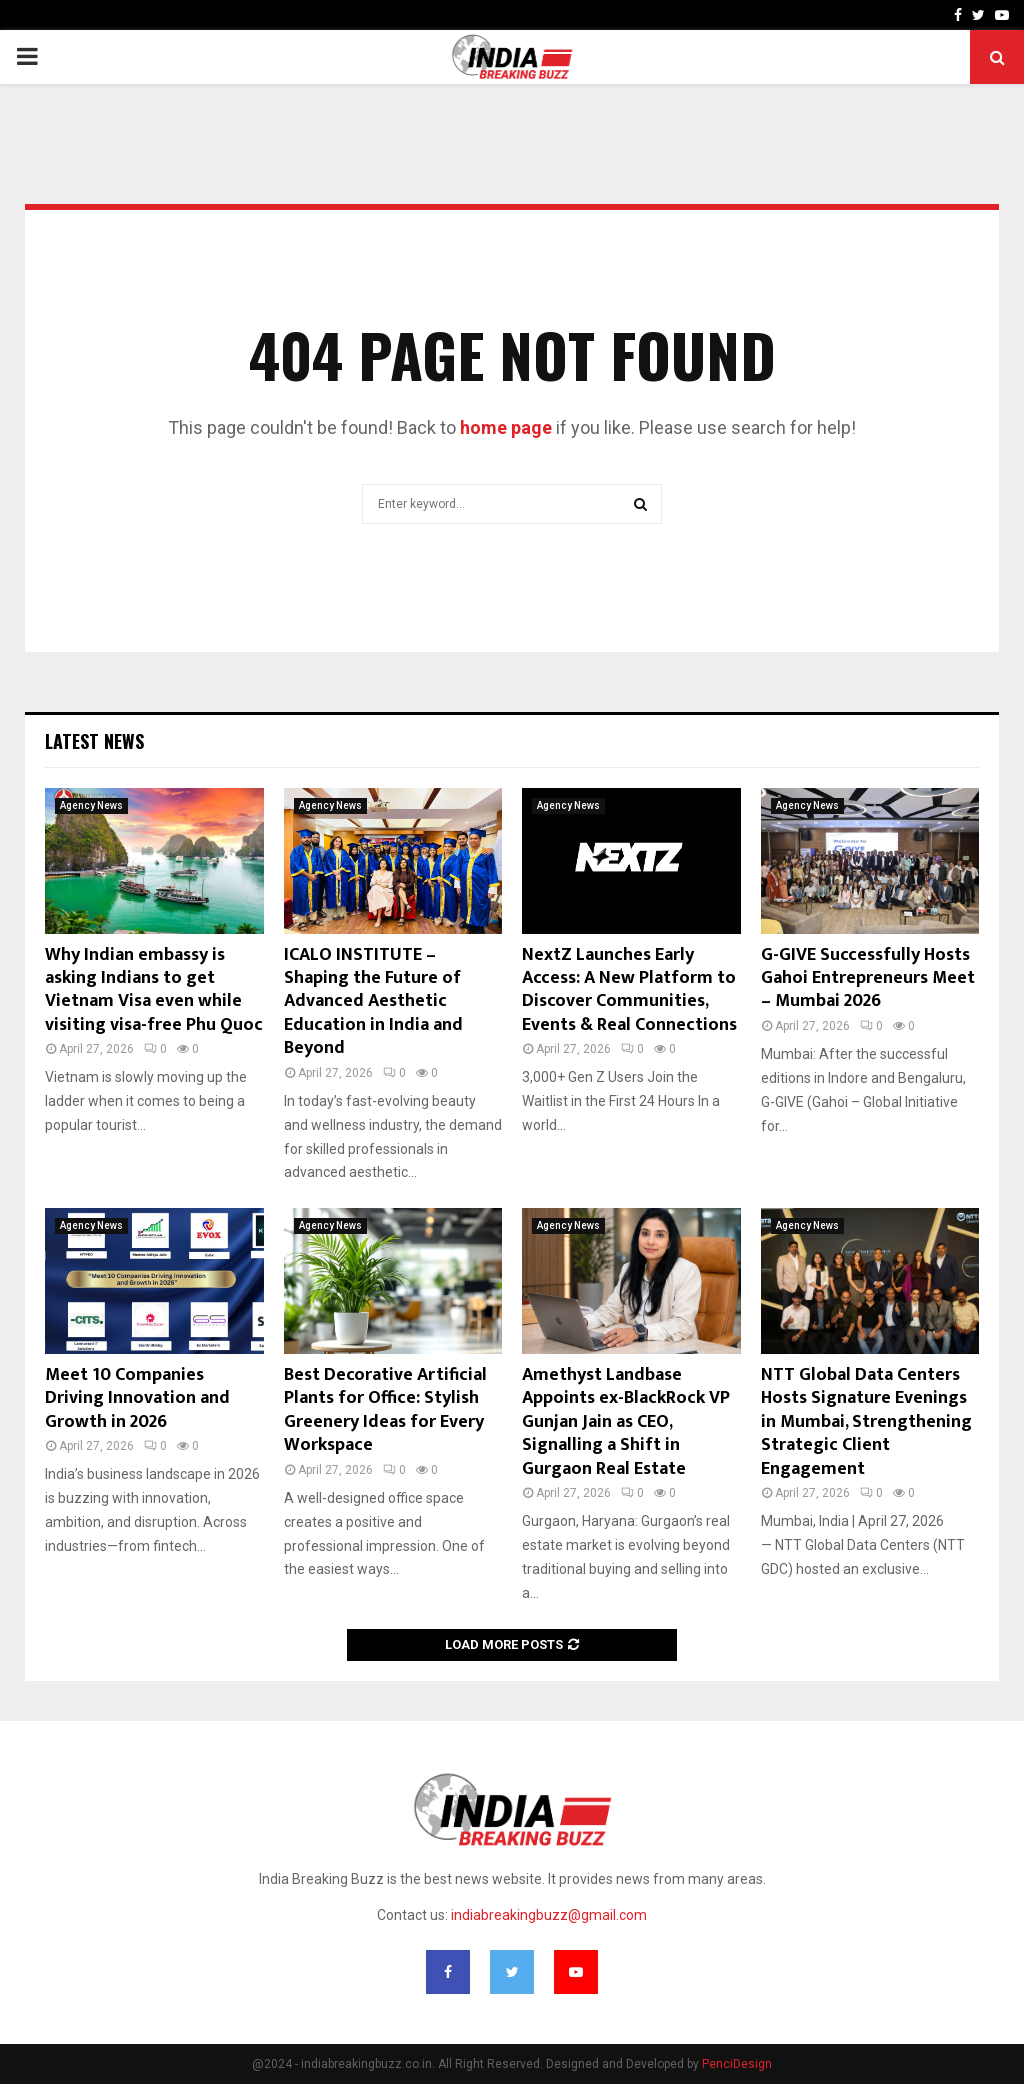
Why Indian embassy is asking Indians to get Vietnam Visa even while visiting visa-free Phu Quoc (154, 990)
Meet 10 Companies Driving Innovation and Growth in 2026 (137, 1398)
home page (506, 427)
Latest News (94, 741)
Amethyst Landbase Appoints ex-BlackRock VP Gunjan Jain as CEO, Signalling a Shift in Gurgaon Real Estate (626, 1422)
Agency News (91, 805)
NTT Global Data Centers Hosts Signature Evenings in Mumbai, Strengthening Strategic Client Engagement (866, 1422)
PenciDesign (737, 2064)
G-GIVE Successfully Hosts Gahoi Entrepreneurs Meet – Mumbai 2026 (868, 978)
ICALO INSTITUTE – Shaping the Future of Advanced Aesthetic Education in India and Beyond (373, 1002)
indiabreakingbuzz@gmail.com (549, 1915)
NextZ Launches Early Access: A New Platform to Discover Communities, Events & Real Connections (629, 990)
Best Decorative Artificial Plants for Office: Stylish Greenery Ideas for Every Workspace (385, 1410)
